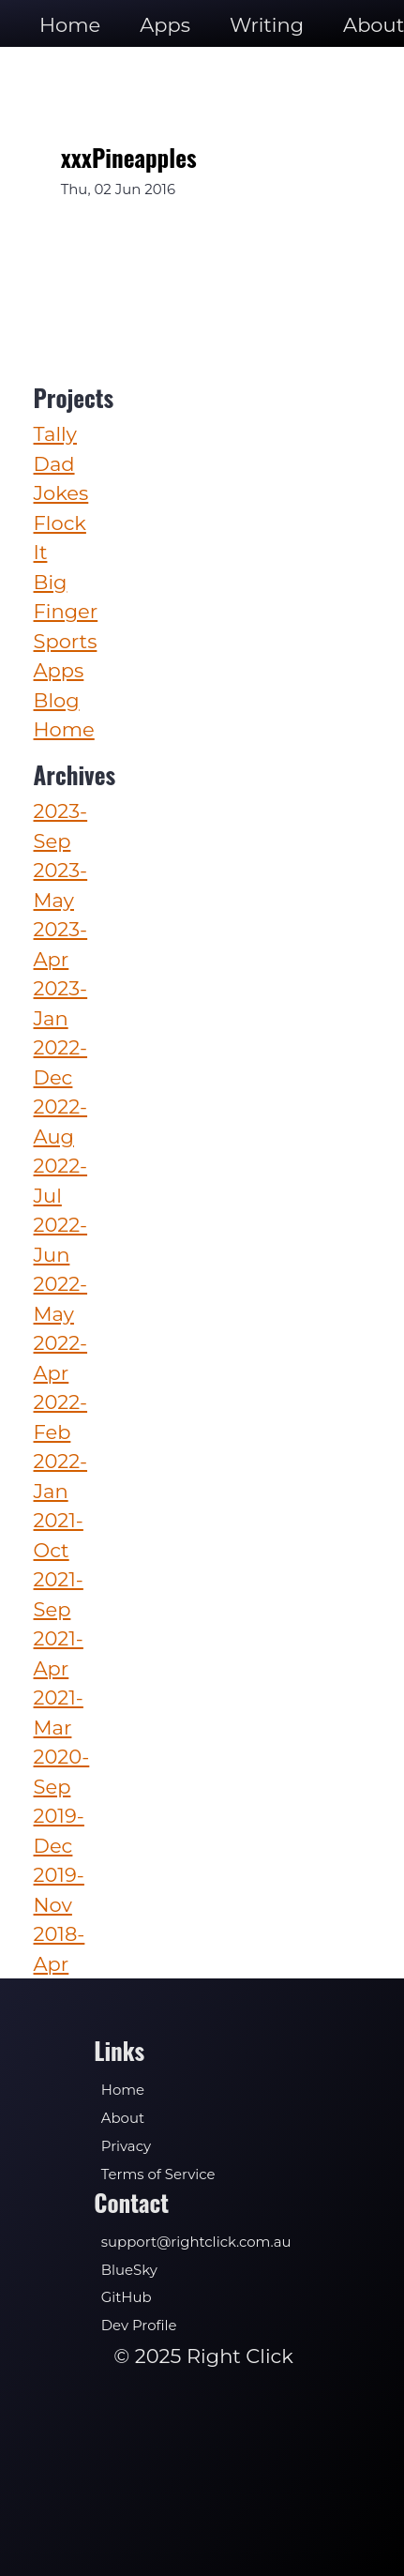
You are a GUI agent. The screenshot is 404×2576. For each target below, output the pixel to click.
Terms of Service (158, 2174)
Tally (55, 434)
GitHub (126, 2297)
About (122, 2118)
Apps (165, 25)
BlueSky (129, 2270)
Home (69, 25)
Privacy (126, 2146)
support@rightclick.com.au (196, 2242)
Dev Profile (139, 2325)
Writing (267, 25)
